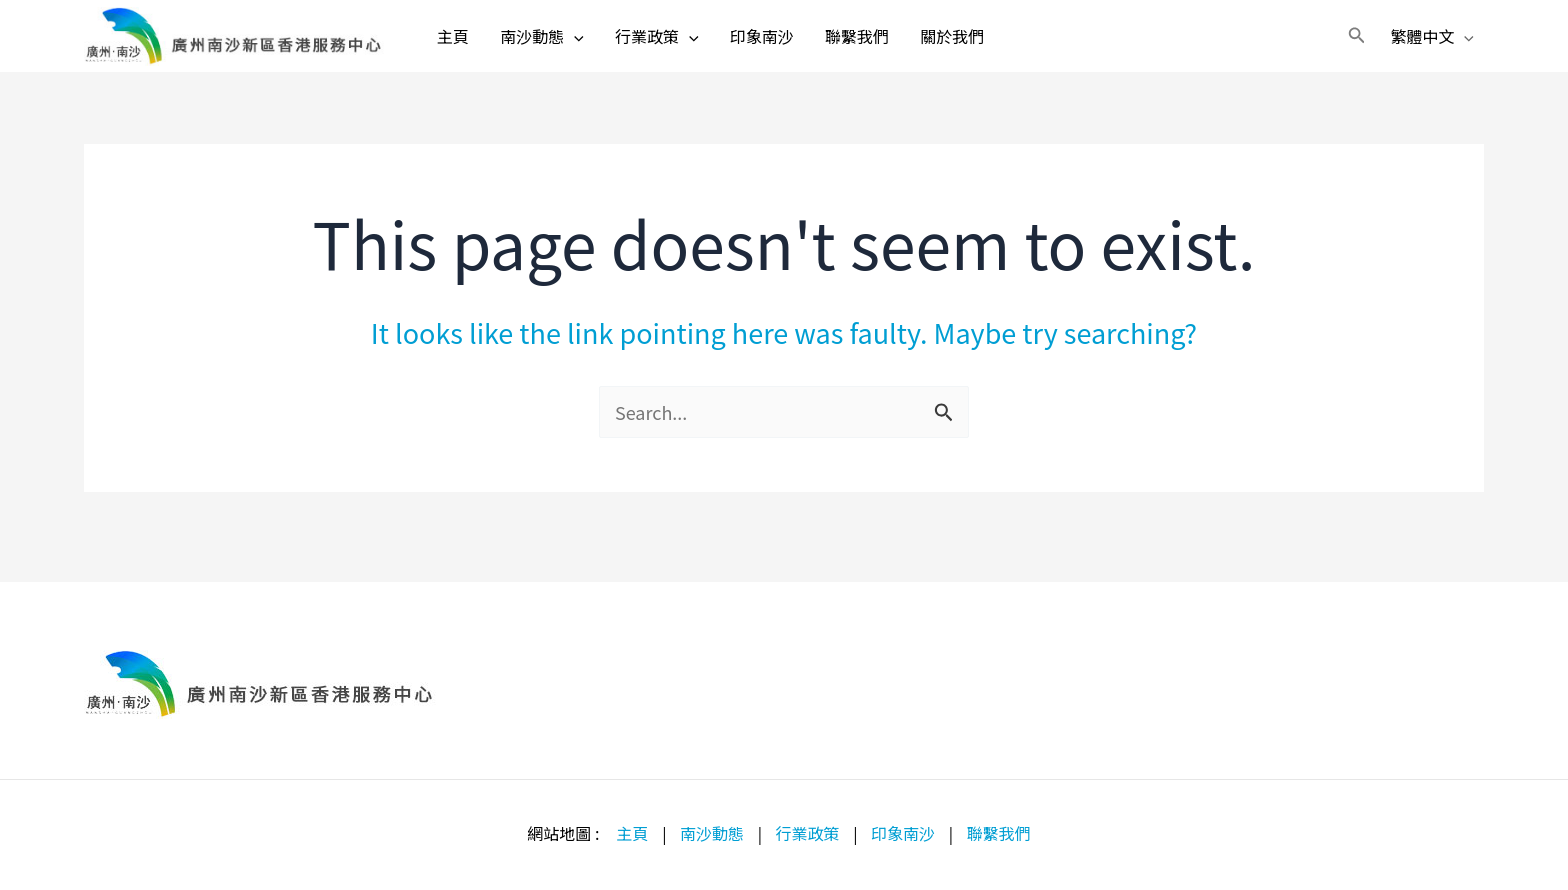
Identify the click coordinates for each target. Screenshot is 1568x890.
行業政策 (672, 45)
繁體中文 (1418, 45)
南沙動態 (548, 45)
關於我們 (993, 45)
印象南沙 (785, 45)
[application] (580, 45)
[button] (1343, 45)
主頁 (450, 45)
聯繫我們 (889, 45)
